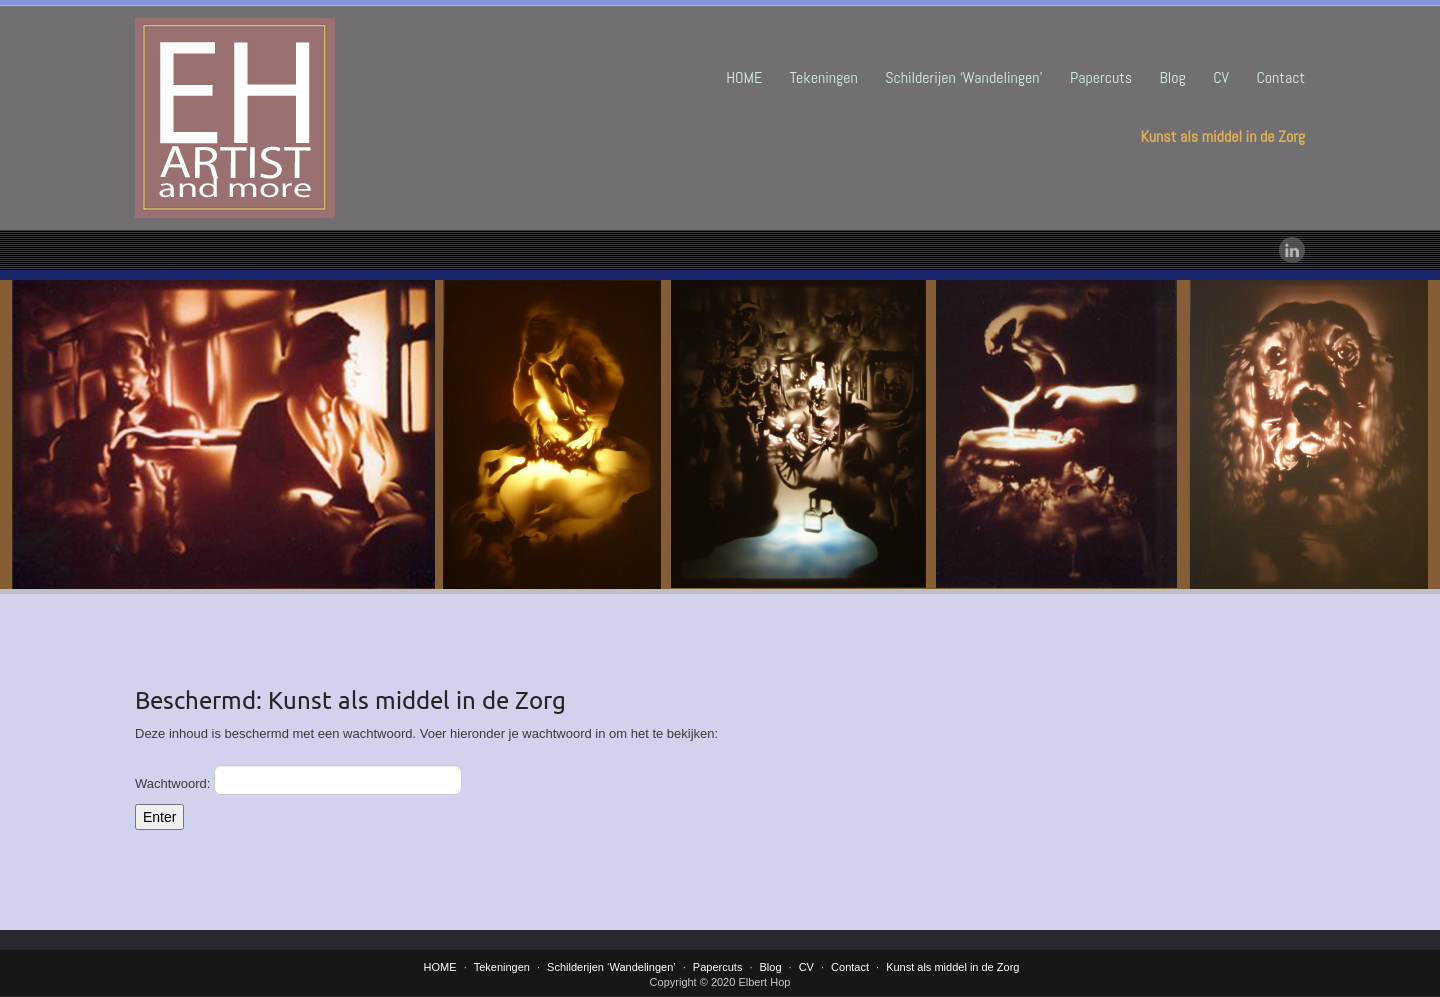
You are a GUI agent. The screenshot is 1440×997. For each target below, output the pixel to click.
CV (1221, 77)
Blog (1173, 77)
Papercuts (1101, 77)
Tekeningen (824, 77)
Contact (1280, 77)
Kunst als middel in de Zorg (1223, 136)
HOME (744, 77)
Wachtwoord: (298, 780)
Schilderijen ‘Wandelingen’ (963, 77)
